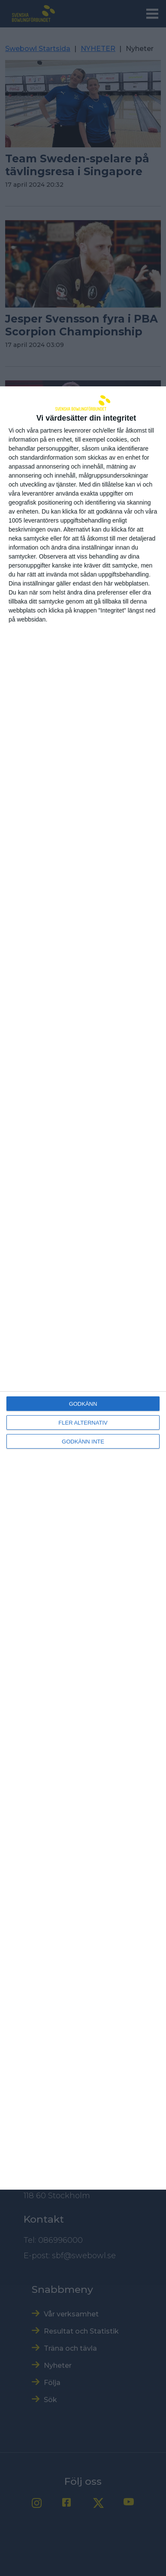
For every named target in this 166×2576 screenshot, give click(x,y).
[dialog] (83, 1288)
